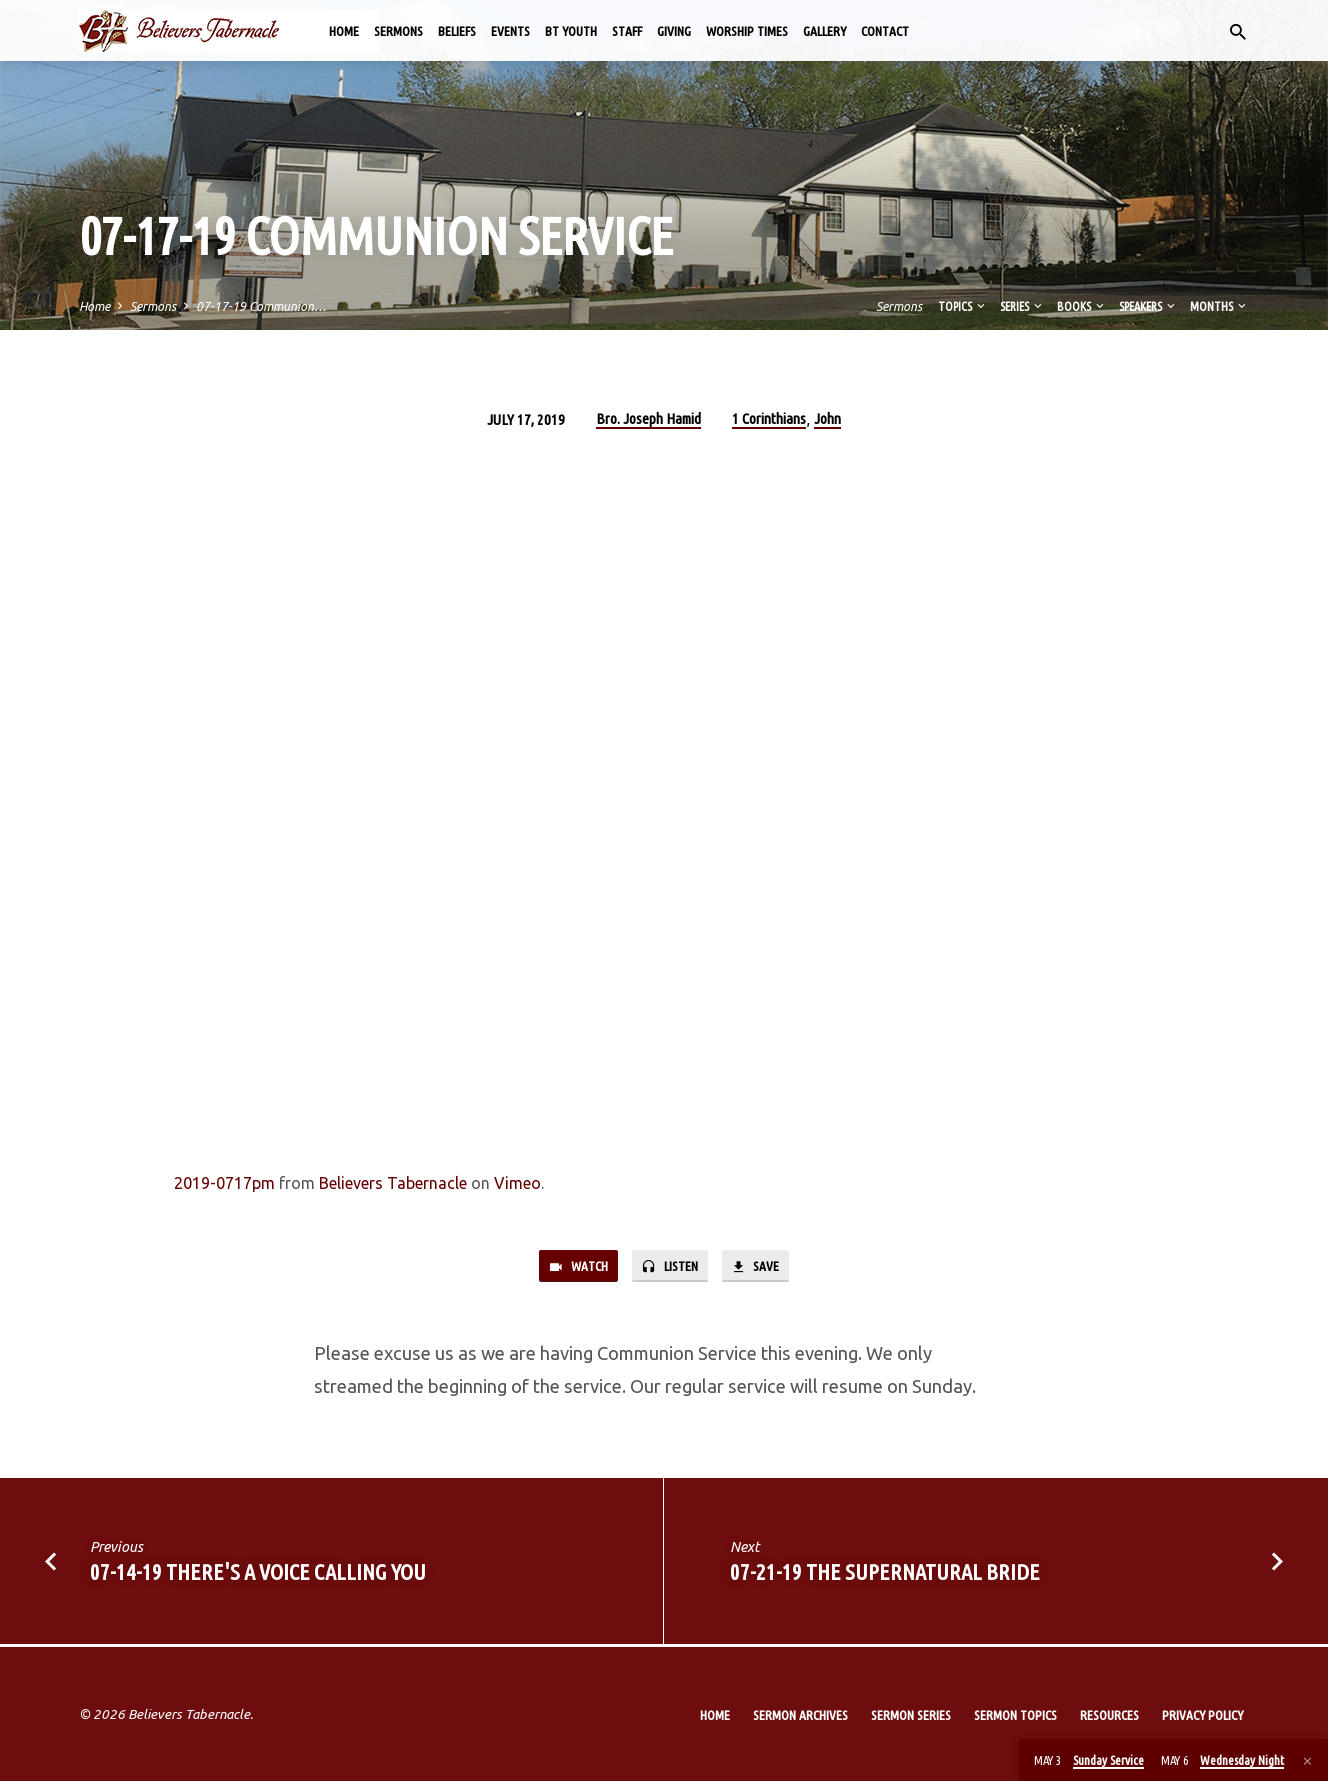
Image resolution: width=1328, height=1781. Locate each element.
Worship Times (747, 31)
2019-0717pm (224, 1183)
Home (344, 31)
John (827, 418)
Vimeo (517, 1183)
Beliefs (457, 31)
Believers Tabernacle (393, 1183)
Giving (674, 31)
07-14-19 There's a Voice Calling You (258, 1574)
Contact (885, 31)
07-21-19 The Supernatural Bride (885, 1574)
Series (1022, 306)
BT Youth (571, 31)
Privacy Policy (1202, 1715)
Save (762, 1267)
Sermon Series (911, 1715)
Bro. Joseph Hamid (648, 418)
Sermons (398, 31)
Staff (627, 31)
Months (1219, 306)
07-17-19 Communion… (261, 306)
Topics (963, 306)
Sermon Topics (1015, 1715)
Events (510, 31)
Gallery (824, 31)
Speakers (1148, 306)
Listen (671, 1267)
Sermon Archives (800, 1715)
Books (1082, 306)
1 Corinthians (769, 418)
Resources (1109, 1715)
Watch (572, 1267)
